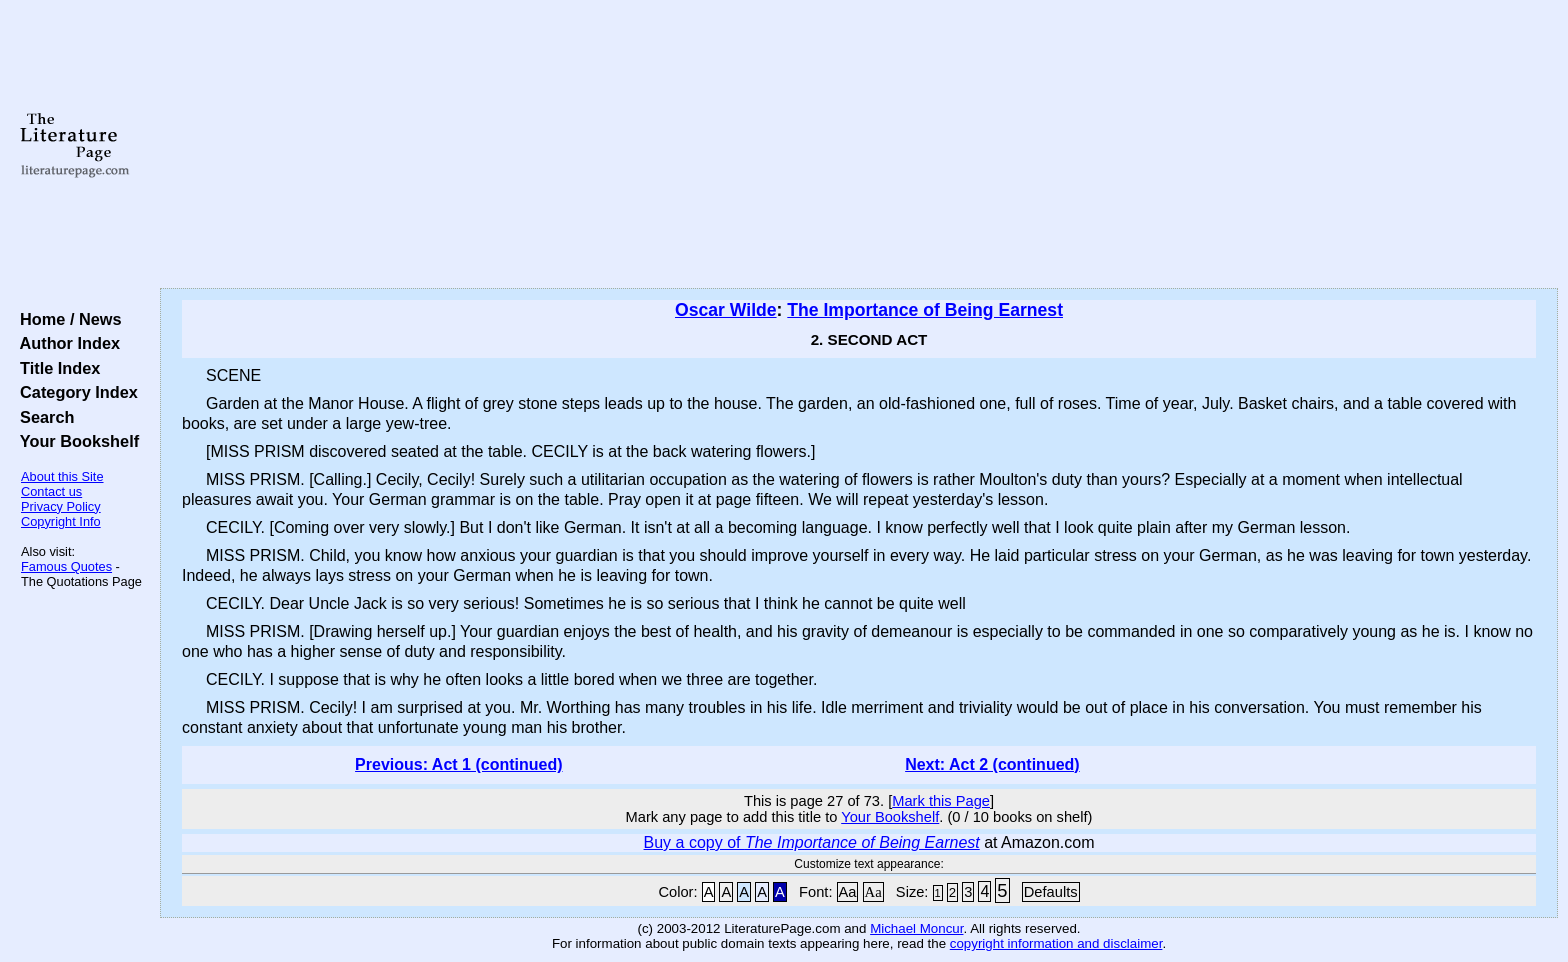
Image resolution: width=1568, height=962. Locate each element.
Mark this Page (941, 801)
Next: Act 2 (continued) (992, 764)
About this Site (62, 476)
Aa (848, 892)
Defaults (1051, 892)
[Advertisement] (859, 145)
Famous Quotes (66, 566)
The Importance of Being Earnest (925, 310)
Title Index (55, 368)
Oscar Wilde (726, 310)
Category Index (74, 392)
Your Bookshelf (75, 441)
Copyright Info (61, 521)
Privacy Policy (61, 506)
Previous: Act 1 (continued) (458, 764)
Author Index (65, 343)
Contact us (51, 491)
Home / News (66, 319)
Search (42, 417)
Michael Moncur (916, 928)
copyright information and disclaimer (1056, 943)
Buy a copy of (812, 842)
